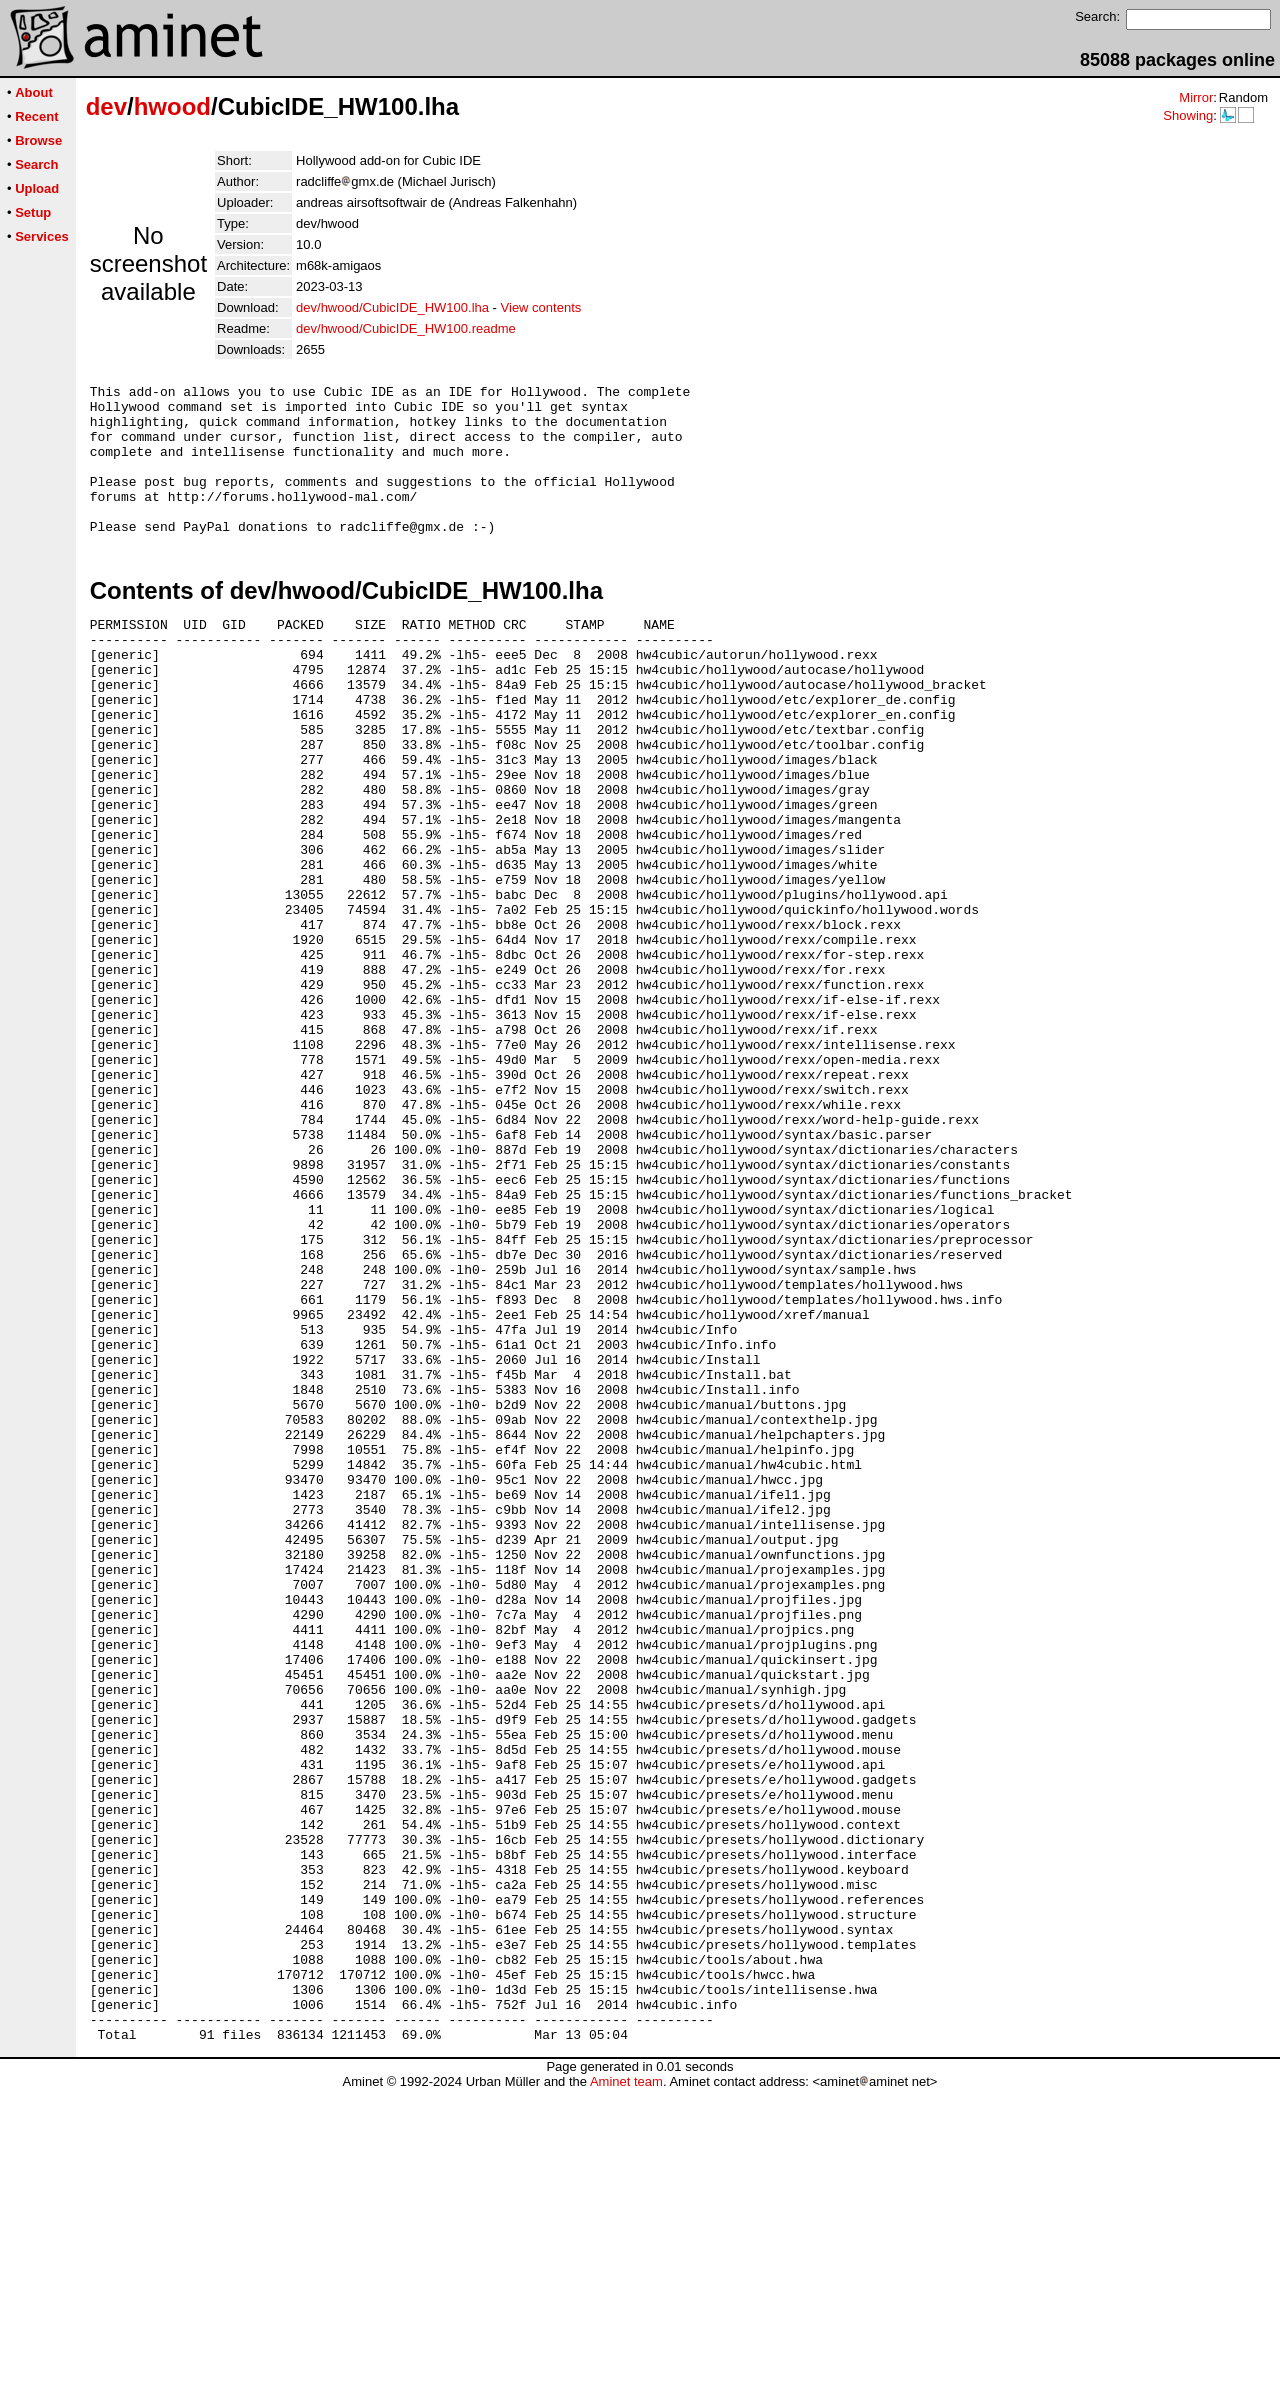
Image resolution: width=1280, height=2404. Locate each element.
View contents (541, 307)
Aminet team (626, 2396)
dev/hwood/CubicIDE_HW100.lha (392, 307)
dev (106, 106)
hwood (172, 106)
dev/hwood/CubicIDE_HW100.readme (406, 328)
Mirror (1196, 97)
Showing (1188, 115)
